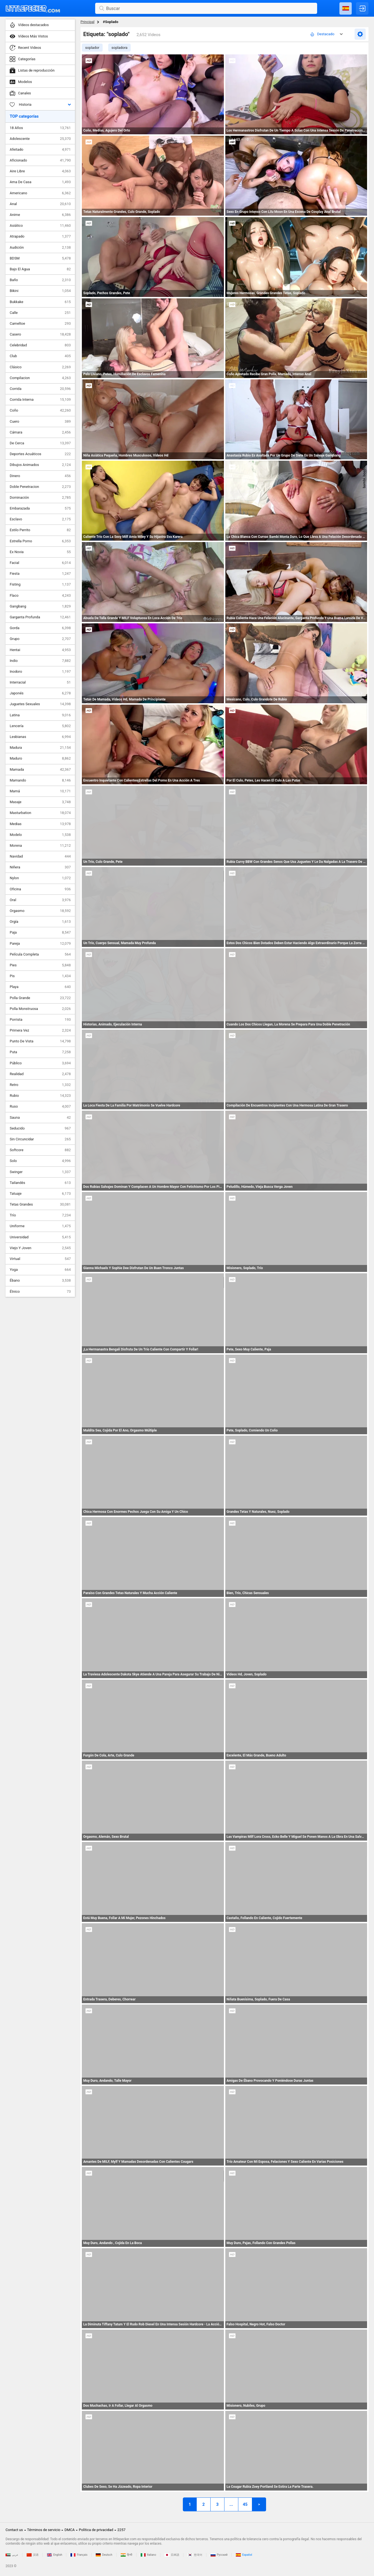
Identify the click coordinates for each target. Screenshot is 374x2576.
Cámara (40, 432)
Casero (40, 334)
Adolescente (40, 138)
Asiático (40, 225)
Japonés (40, 693)
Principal (87, 22)
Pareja (40, 943)
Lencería (40, 726)
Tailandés (40, 1182)
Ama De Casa (40, 182)
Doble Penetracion (40, 486)
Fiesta (40, 573)
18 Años (40, 127)
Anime (40, 214)
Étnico (40, 1291)
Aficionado (40, 160)
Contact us (14, 2530)
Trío (40, 1215)
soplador (92, 48)
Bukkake (40, 301)
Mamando (40, 780)
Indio (40, 660)
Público (40, 1063)
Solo (40, 1160)
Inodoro (40, 671)
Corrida (40, 388)
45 (245, 2504)
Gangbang (40, 606)
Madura (40, 747)
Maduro (40, 758)
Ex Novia (40, 552)
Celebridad (40, 345)
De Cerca (40, 443)
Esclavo (40, 519)
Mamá (40, 791)
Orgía (40, 921)
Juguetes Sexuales (40, 704)
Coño (40, 410)
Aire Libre (40, 171)
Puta (40, 1052)
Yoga (40, 1269)
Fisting (40, 584)
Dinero (40, 475)
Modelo (40, 834)
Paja (40, 932)
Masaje (40, 802)
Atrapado (40, 236)
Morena (40, 845)
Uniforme (40, 1226)
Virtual (40, 1258)
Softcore (40, 1150)
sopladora (120, 48)
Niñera (40, 867)
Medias (40, 823)
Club (40, 356)
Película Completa (40, 954)
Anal (40, 203)
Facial (40, 562)
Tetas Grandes (40, 1204)
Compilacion (40, 377)
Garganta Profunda (40, 617)
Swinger (40, 1171)
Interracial (40, 682)
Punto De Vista (40, 1041)
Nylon (40, 878)
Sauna (40, 1117)
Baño (40, 280)
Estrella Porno (40, 541)
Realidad (40, 1074)
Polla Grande (40, 997)
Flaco (40, 595)
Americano (40, 193)
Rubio (40, 1095)
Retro (40, 1084)
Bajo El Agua (40, 269)
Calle (40, 312)
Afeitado (40, 149)
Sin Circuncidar (40, 1139)
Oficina (40, 889)
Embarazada (40, 508)
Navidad (40, 856)
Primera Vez (40, 1030)
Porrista (40, 1019)
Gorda (40, 628)
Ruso (40, 1106)
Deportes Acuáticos (40, 454)
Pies (40, 965)
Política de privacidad (96, 2530)
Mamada (40, 769)
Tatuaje (40, 1193)
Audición (40, 247)
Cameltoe (40, 323)
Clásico (40, 367)
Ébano (40, 1280)
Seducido (40, 1128)
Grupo (40, 638)
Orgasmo (40, 910)
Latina (40, 715)
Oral (40, 900)
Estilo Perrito (40, 530)
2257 (121, 2530)
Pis (40, 976)
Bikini (40, 290)
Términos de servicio (43, 2530)
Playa (40, 986)
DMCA (69, 2530)
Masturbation (40, 812)
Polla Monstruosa (40, 1008)
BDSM (40, 258)
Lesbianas (40, 736)
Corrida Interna (40, 399)
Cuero (40, 421)
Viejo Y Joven (40, 1248)
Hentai (40, 649)
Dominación (40, 497)
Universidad (40, 1237)
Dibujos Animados (40, 464)
